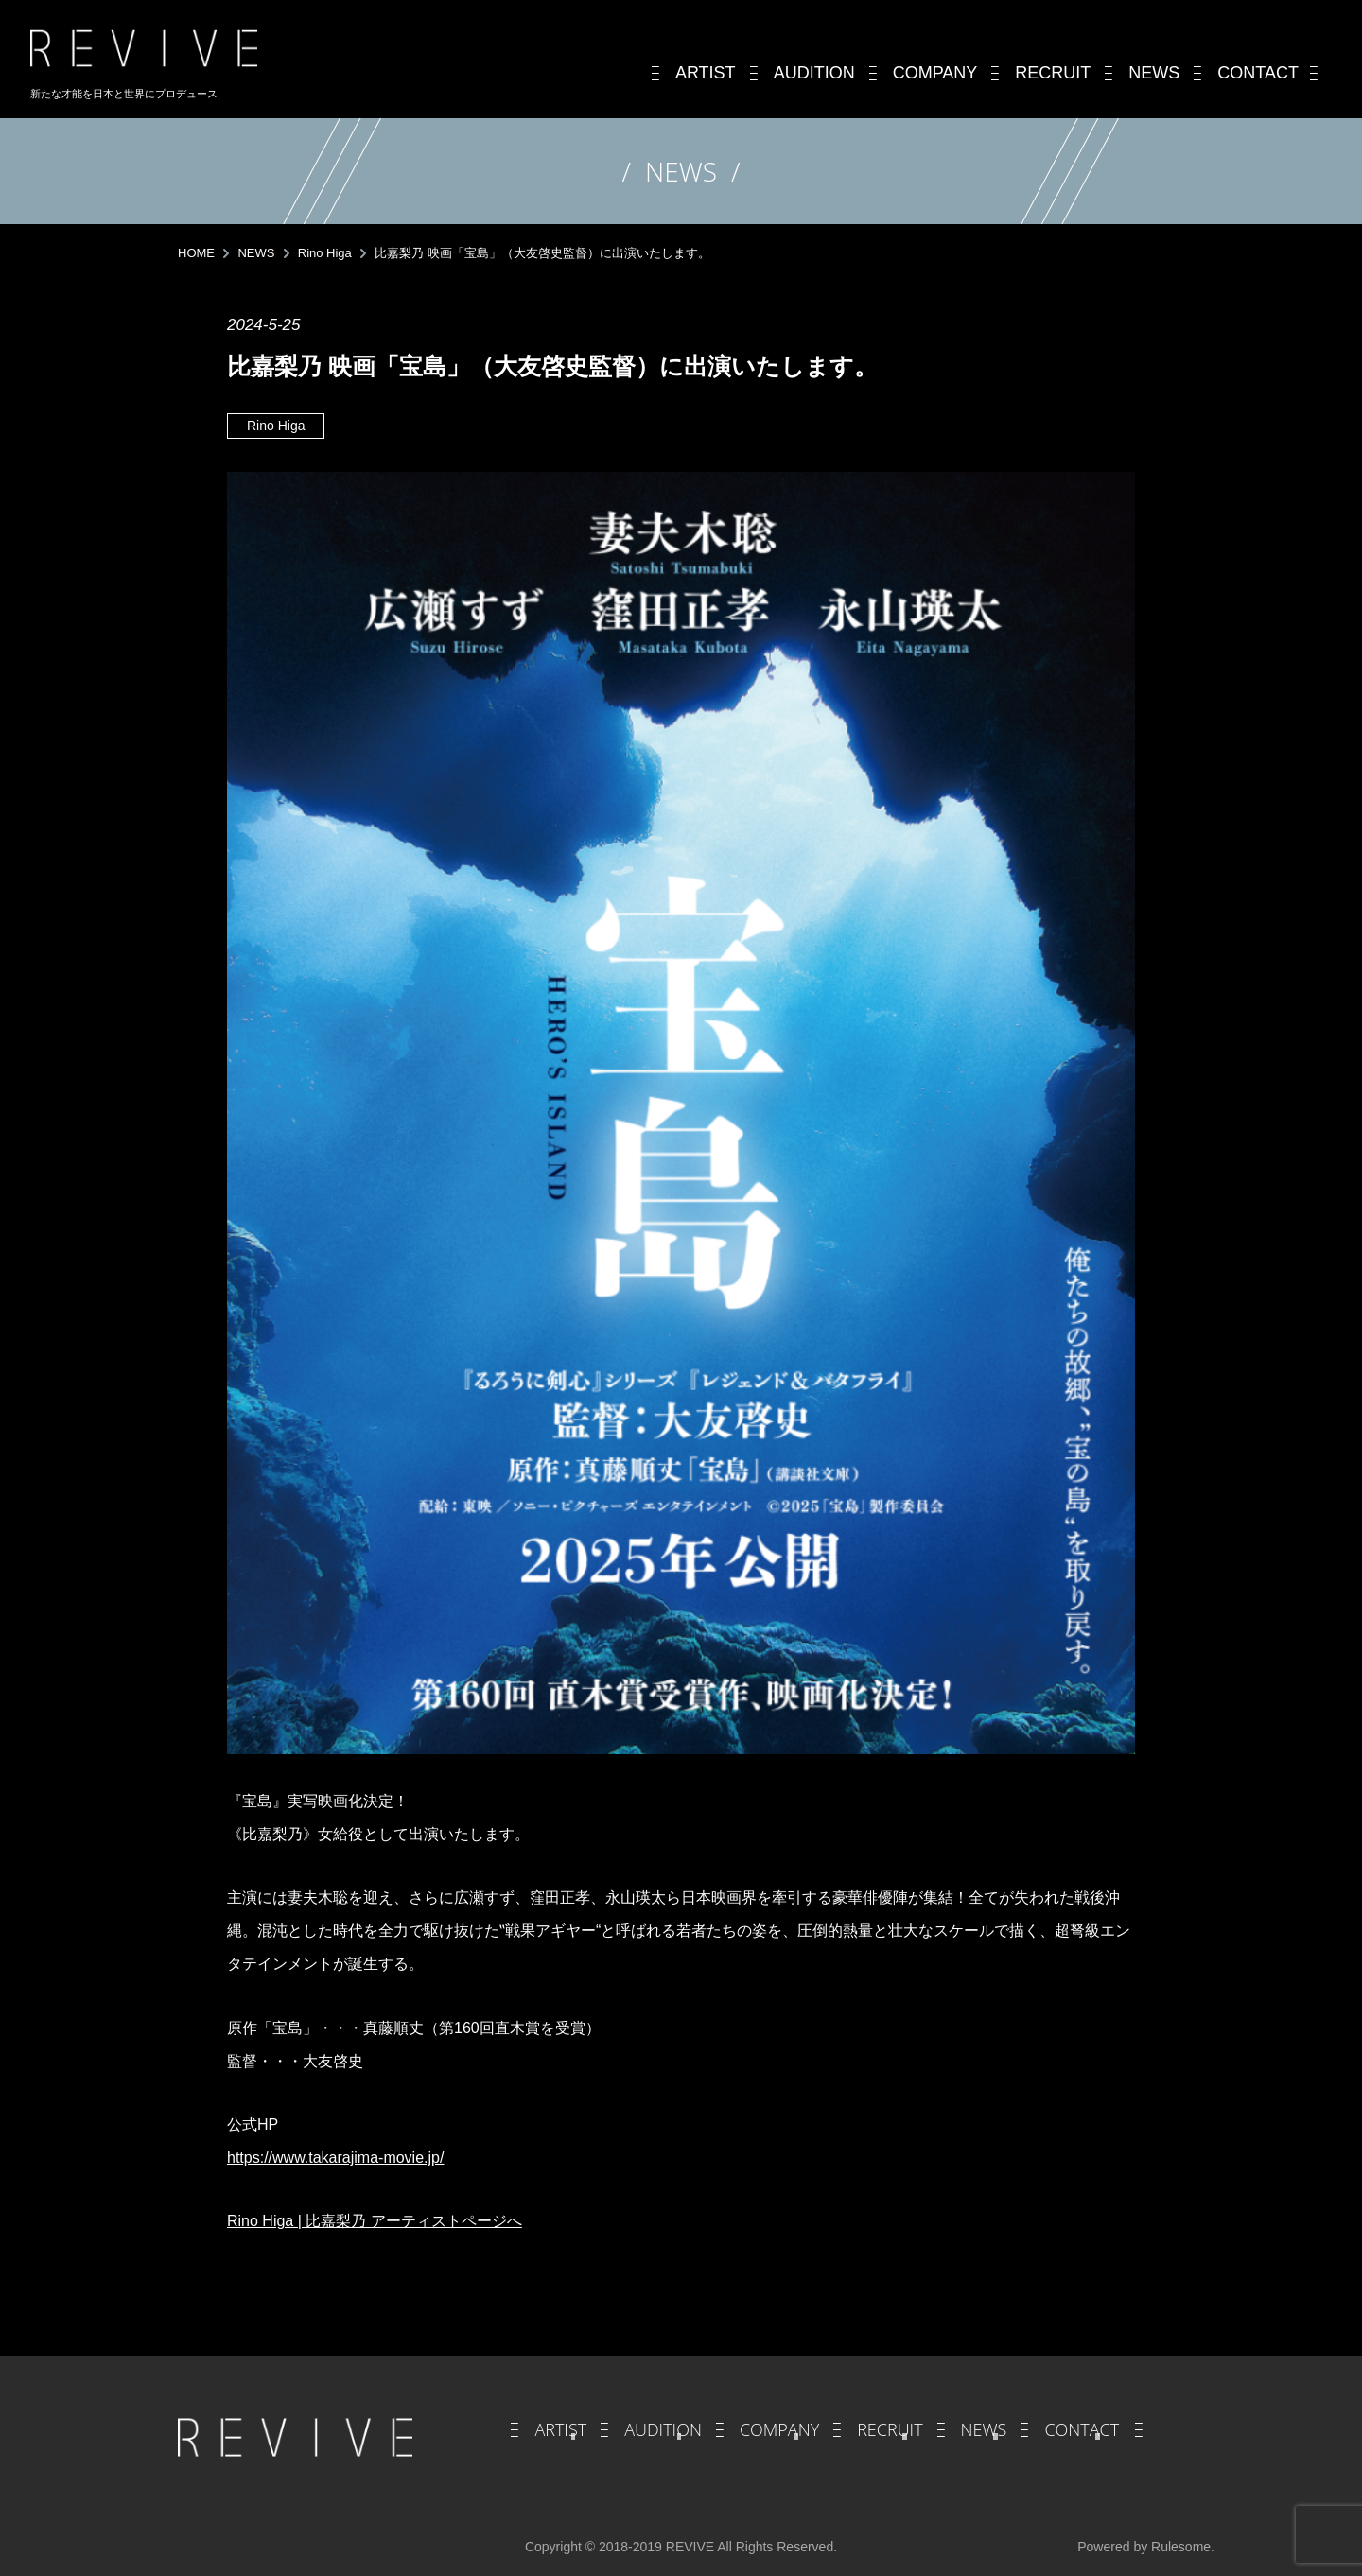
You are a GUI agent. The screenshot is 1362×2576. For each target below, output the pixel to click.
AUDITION (663, 2429)
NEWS (984, 2429)
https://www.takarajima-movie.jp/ (335, 2158)
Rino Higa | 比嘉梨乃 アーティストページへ (374, 2221)
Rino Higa (276, 425)
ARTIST (560, 2429)
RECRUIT (889, 2429)
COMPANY (779, 2429)
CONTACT (1081, 2429)
